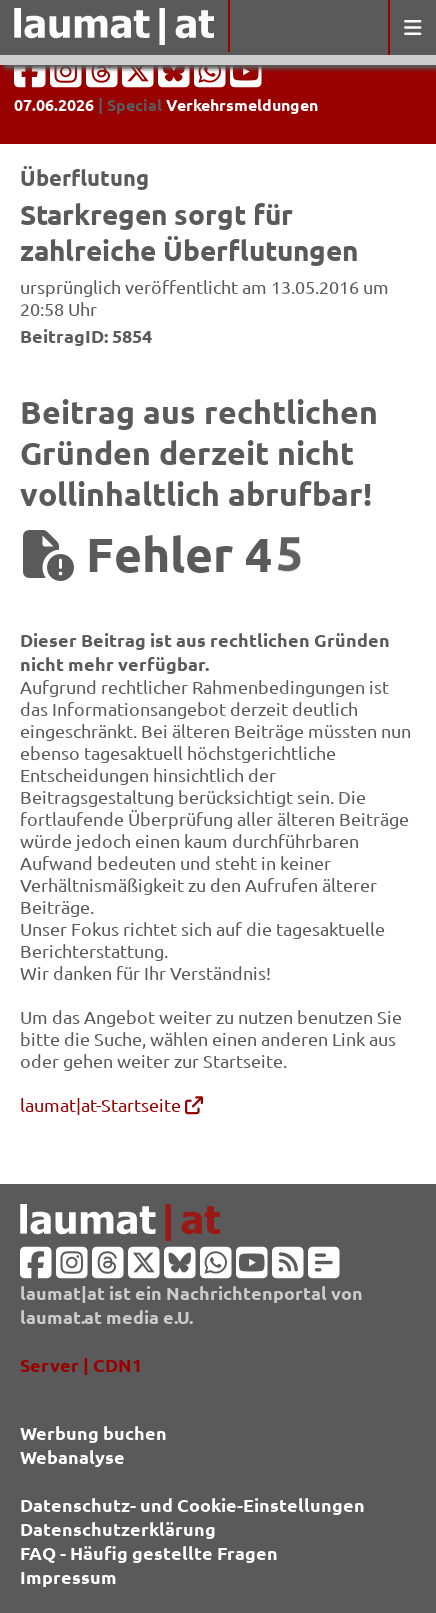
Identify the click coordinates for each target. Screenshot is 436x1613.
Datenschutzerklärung (118, 1528)
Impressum (68, 1576)
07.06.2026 (54, 104)
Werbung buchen (93, 1432)
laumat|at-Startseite (111, 1104)
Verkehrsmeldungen (242, 104)
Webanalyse (72, 1456)
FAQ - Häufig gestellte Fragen (149, 1552)
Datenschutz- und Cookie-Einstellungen (192, 1504)
